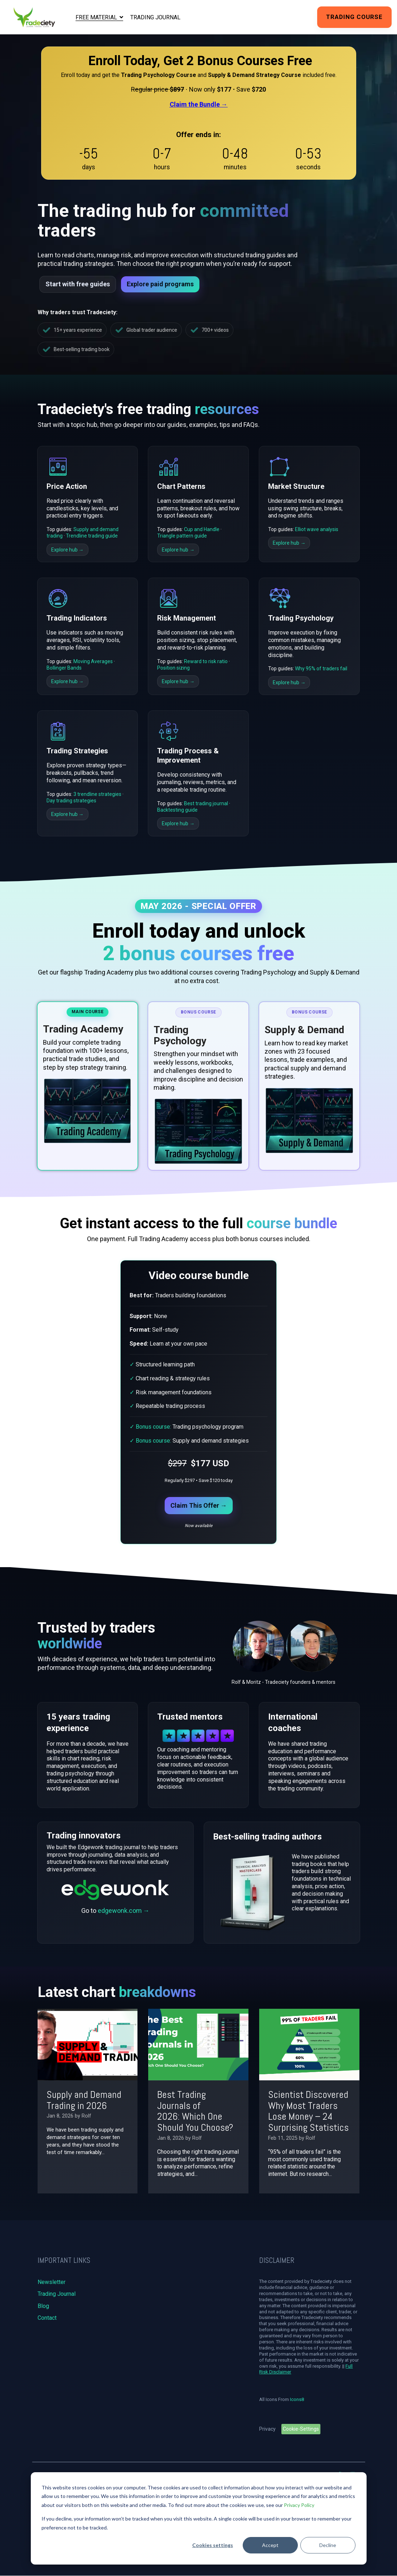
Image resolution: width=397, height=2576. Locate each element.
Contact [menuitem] (47, 2317)
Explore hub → (67, 550)
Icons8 (297, 2399)
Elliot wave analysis (316, 529)
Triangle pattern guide (182, 536)
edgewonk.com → (124, 1910)
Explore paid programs (160, 284)
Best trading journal (206, 803)
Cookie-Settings (301, 2429)
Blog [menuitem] (43, 2306)
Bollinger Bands (64, 668)
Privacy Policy (299, 2505)
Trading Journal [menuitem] (57, 2293)
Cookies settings (212, 2545)
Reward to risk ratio (206, 661)
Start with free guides (77, 284)
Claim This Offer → (198, 1505)
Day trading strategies (71, 800)
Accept (270, 2545)
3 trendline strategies (97, 794)
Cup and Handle (201, 529)
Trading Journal (155, 17)
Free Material (97, 17)
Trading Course (354, 16)
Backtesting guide (177, 810)
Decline (327, 2545)
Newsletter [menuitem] (52, 2282)
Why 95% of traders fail (321, 668)
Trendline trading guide (92, 536)
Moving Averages (93, 661)
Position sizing (173, 668)
